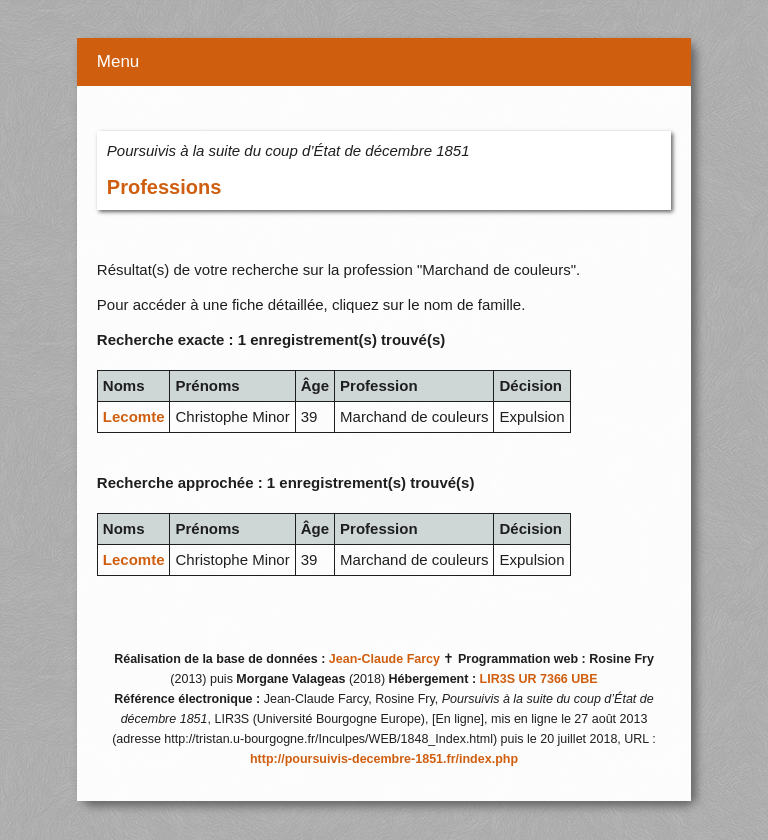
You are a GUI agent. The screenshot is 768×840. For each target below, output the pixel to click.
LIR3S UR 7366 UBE (539, 679)
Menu (118, 61)
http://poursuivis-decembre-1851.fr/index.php (384, 759)
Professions (164, 187)
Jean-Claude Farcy (384, 659)
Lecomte (134, 416)
